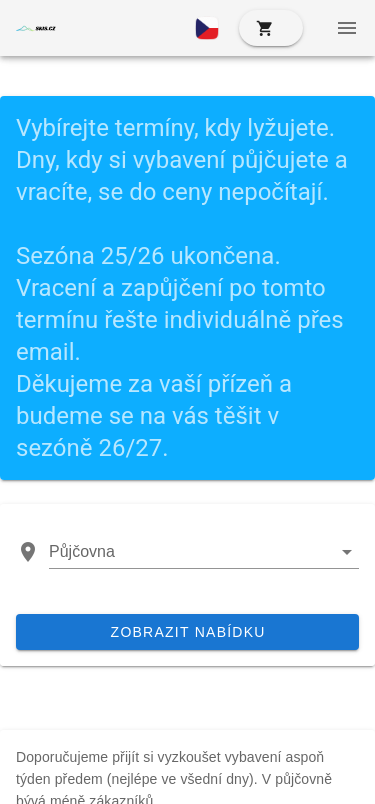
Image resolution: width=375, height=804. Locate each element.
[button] (207, 28)
